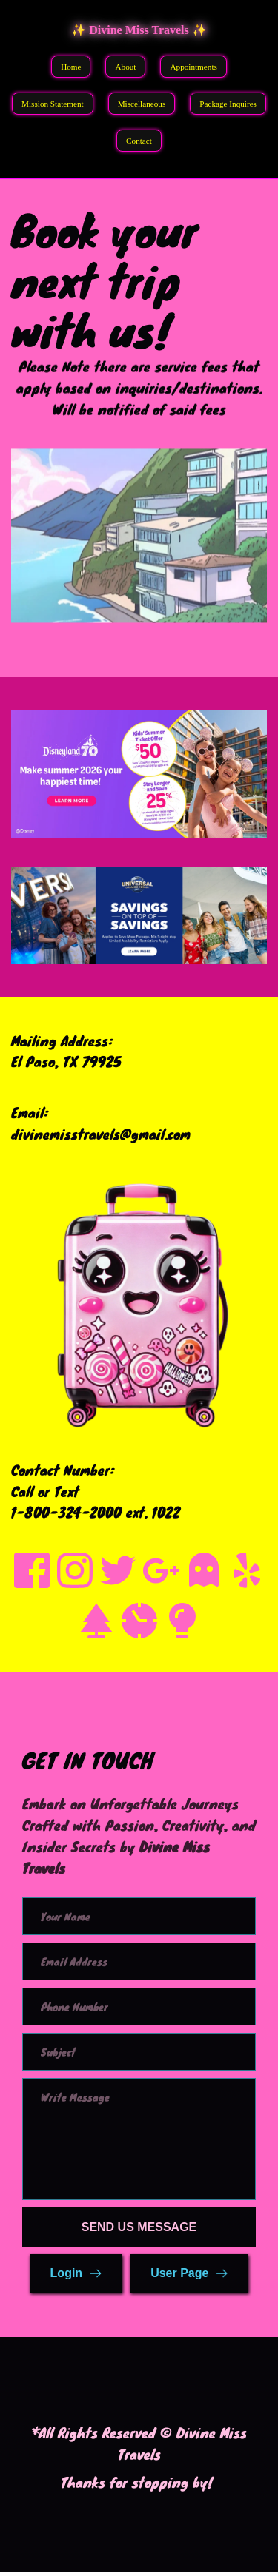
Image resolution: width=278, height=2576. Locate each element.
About (125, 66)
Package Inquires (228, 103)
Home (71, 66)
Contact (139, 140)
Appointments (193, 66)
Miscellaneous (142, 103)
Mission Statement (52, 103)
